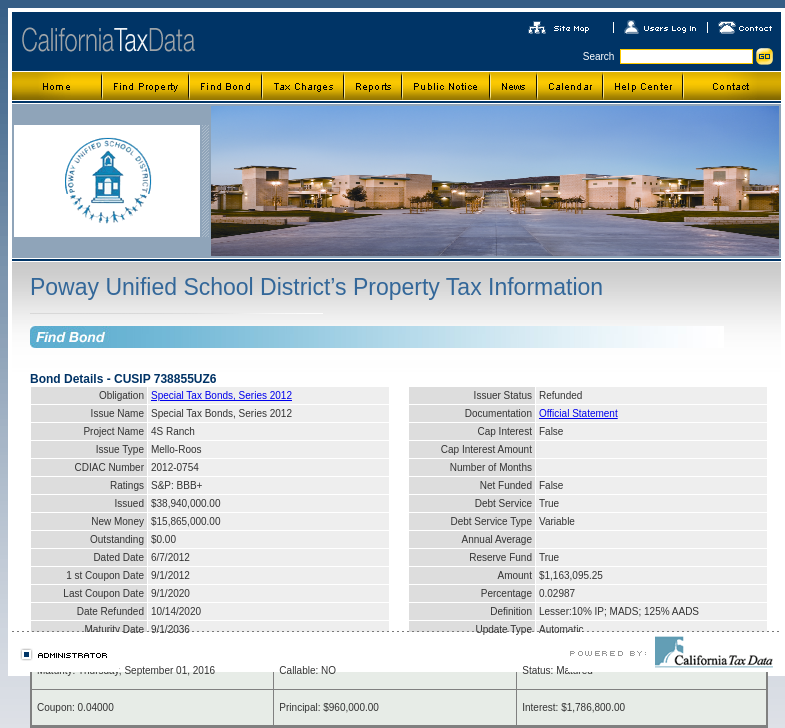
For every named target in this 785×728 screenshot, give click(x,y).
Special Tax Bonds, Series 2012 (221, 395)
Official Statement (578, 413)
